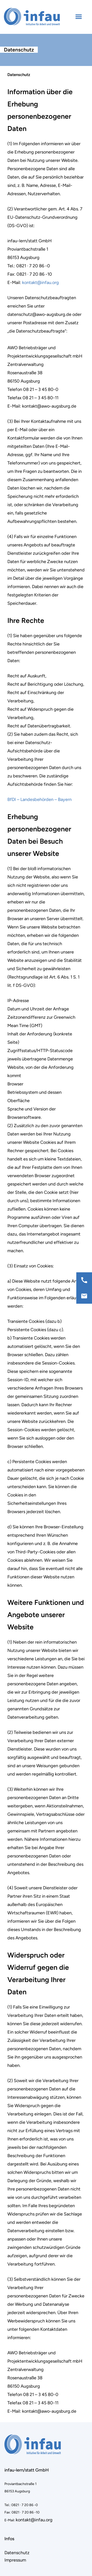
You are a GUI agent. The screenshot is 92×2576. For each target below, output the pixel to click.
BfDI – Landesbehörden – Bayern (39, 799)
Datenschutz (16, 2552)
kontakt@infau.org (40, 282)
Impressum (15, 2560)
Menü (79, 16)
